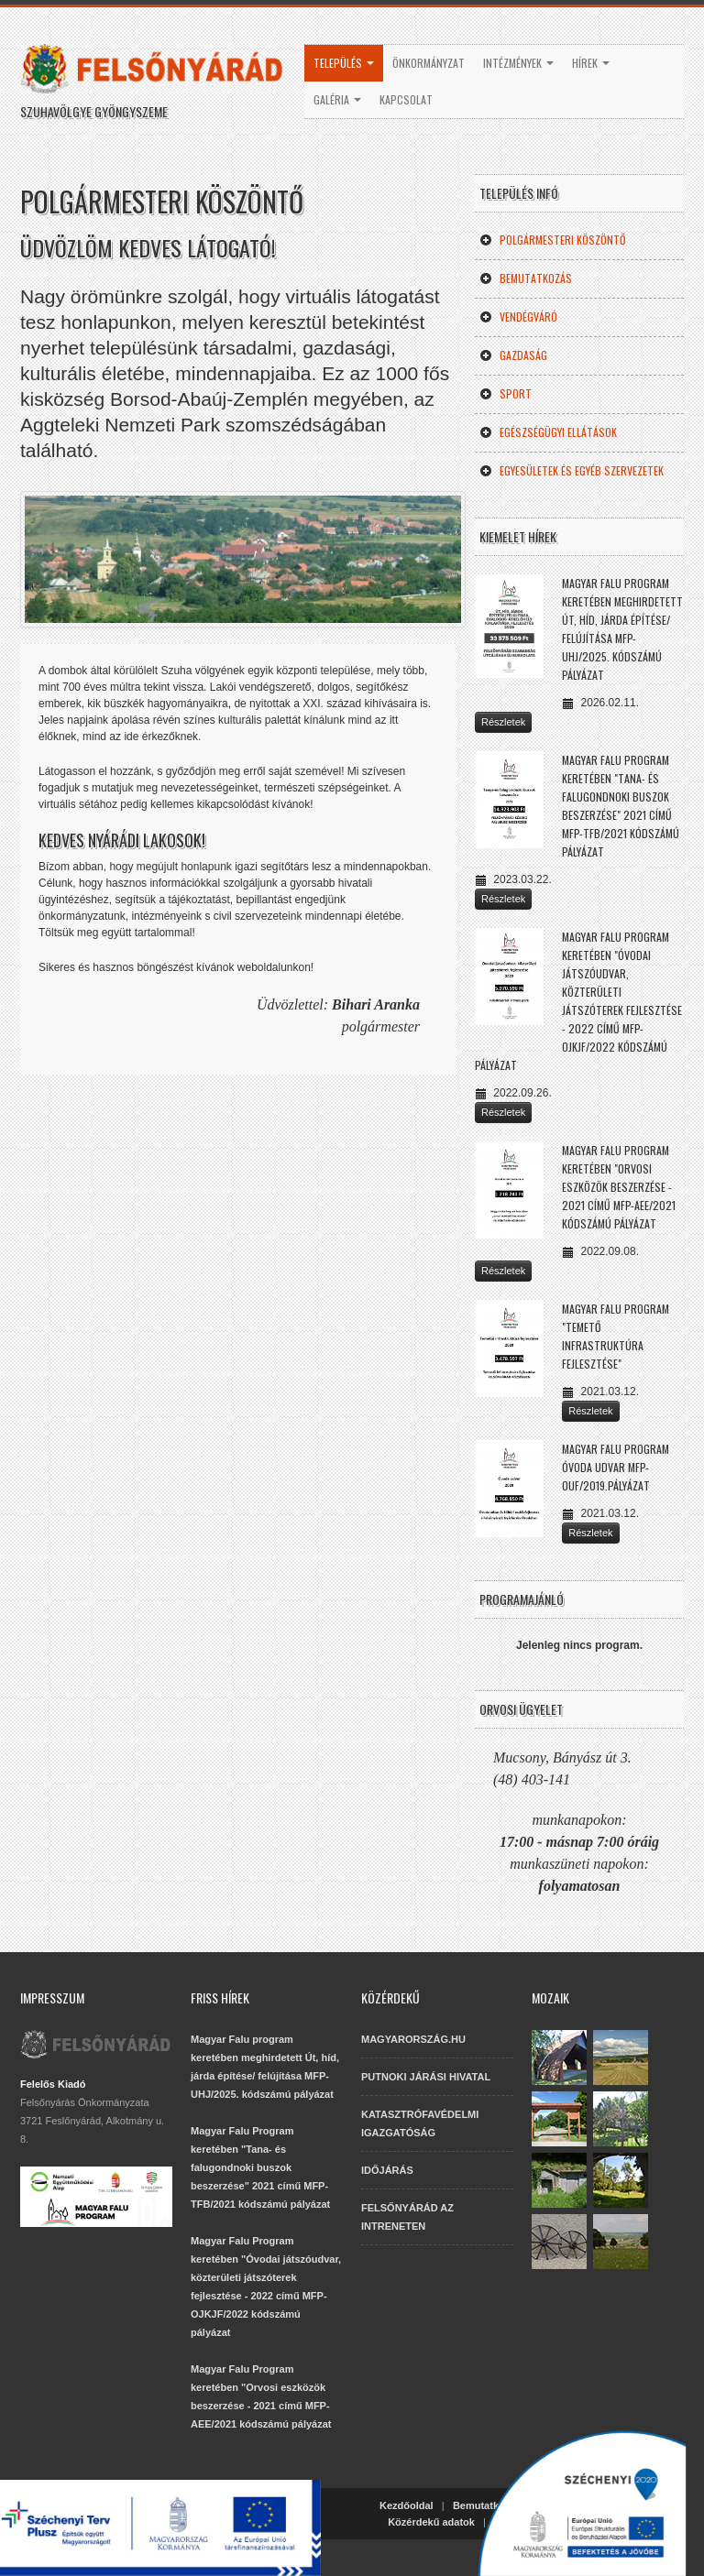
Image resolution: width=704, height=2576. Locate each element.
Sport (505, 393)
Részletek (503, 721)
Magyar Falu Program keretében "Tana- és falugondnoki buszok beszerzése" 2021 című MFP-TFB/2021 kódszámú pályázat (260, 2167)
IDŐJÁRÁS (387, 2170)
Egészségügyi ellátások (548, 432)
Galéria (337, 99)
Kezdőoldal (407, 2505)
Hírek (591, 63)
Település (344, 63)
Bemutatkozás (525, 278)
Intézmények (518, 63)
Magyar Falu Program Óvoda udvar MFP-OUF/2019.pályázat (615, 1467)
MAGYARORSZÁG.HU (413, 2039)
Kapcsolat (406, 99)
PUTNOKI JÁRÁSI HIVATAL (425, 2076)
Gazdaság (513, 355)
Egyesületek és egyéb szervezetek (571, 470)
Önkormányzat (428, 63)
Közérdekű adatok (431, 2521)
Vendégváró (518, 316)
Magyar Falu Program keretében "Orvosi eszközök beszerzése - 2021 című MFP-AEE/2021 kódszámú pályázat (619, 1186)
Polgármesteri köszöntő (552, 239)
